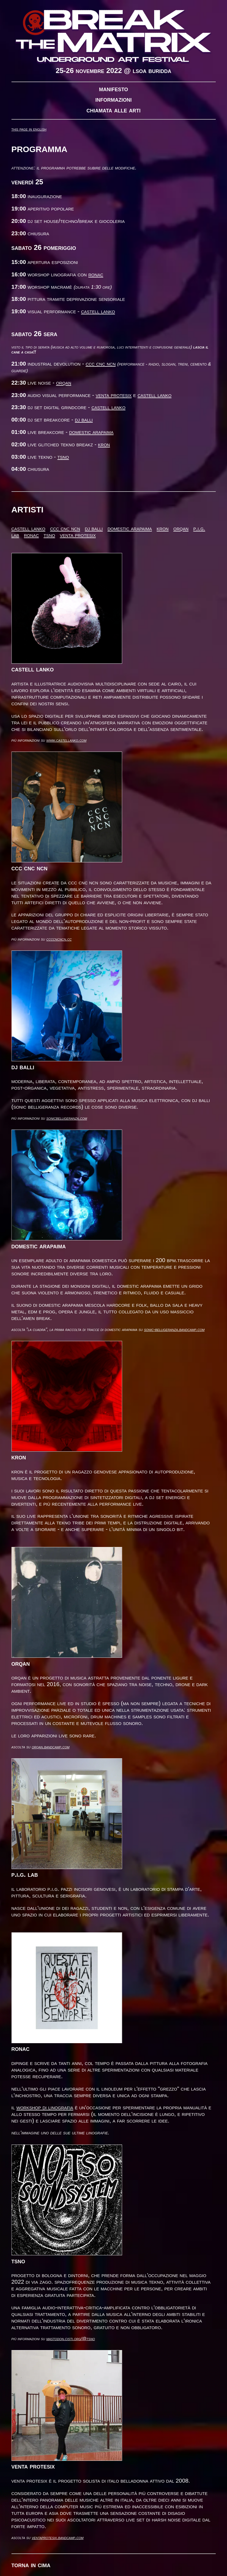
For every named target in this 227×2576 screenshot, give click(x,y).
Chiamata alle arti (113, 110)
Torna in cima (30, 2565)
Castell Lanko (98, 311)
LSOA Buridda (152, 70)
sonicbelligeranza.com (66, 1118)
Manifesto (113, 89)
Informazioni (113, 99)
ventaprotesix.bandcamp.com (57, 2537)
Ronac (95, 274)
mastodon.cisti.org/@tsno (70, 2338)
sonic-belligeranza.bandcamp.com (174, 1329)
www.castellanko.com (66, 740)
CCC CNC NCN (101, 363)
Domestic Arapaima (91, 432)
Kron (104, 444)
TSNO (63, 456)
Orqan (63, 382)
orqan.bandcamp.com (50, 1747)
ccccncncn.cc (59, 939)
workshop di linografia (45, 2107)
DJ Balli (84, 419)
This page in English (28, 129)
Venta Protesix (114, 395)
